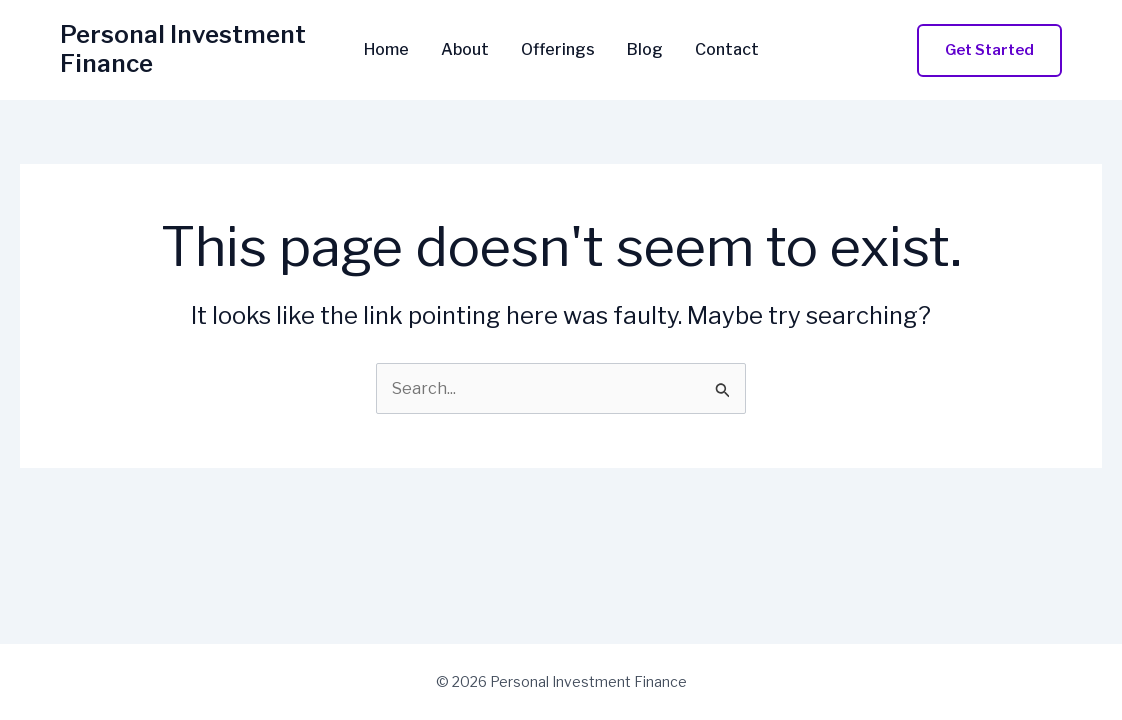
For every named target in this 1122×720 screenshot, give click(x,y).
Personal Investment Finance (183, 49)
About (465, 50)
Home (386, 50)
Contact (727, 50)
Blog (645, 50)
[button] (989, 50)
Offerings (558, 50)
